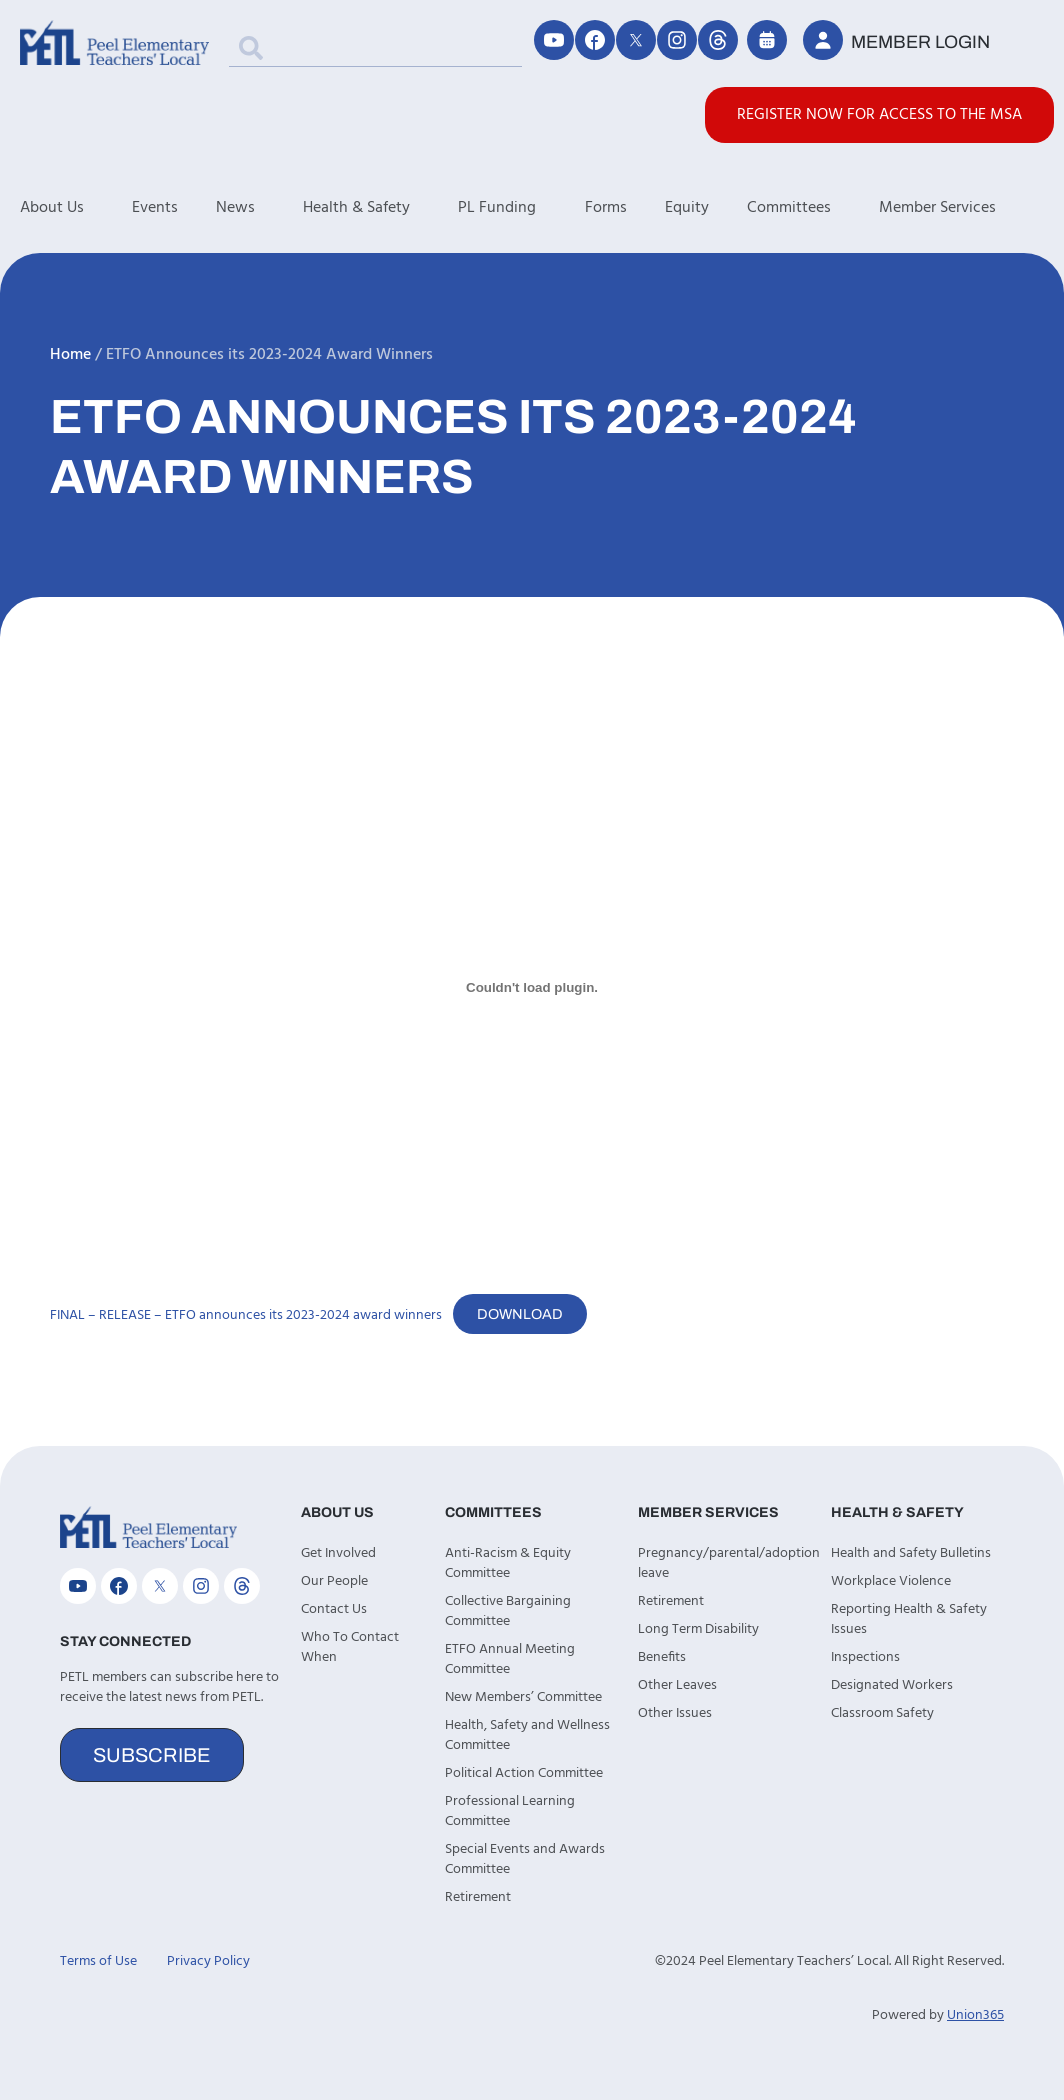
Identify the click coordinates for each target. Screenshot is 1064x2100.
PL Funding (521, 208)
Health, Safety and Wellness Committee (527, 1735)
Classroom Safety (882, 1713)
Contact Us (334, 1609)
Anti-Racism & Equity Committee (508, 1563)
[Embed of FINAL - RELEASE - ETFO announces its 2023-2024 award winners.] (532, 987)
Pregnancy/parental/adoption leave (724, 1563)
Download (520, 1314)
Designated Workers (892, 1685)
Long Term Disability (698, 1629)
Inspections (865, 1657)
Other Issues (675, 1713)
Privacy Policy (208, 1961)
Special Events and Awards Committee (525, 1859)
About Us (76, 208)
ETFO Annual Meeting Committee (510, 1659)
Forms (606, 208)
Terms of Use (98, 1961)
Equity (687, 208)
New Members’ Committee (523, 1697)
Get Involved (338, 1553)
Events (155, 208)
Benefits (662, 1657)
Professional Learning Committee (510, 1811)
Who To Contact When (350, 1647)
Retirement (478, 1897)
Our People (334, 1581)
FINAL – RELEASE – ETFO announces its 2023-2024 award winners (246, 1315)
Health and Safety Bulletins (911, 1553)
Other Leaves (677, 1685)
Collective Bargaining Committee (508, 1611)
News (259, 208)
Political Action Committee (524, 1773)
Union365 (975, 2015)
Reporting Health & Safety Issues (909, 1619)
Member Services (961, 208)
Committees (813, 208)
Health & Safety (380, 208)
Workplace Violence (891, 1581)
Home (70, 355)
